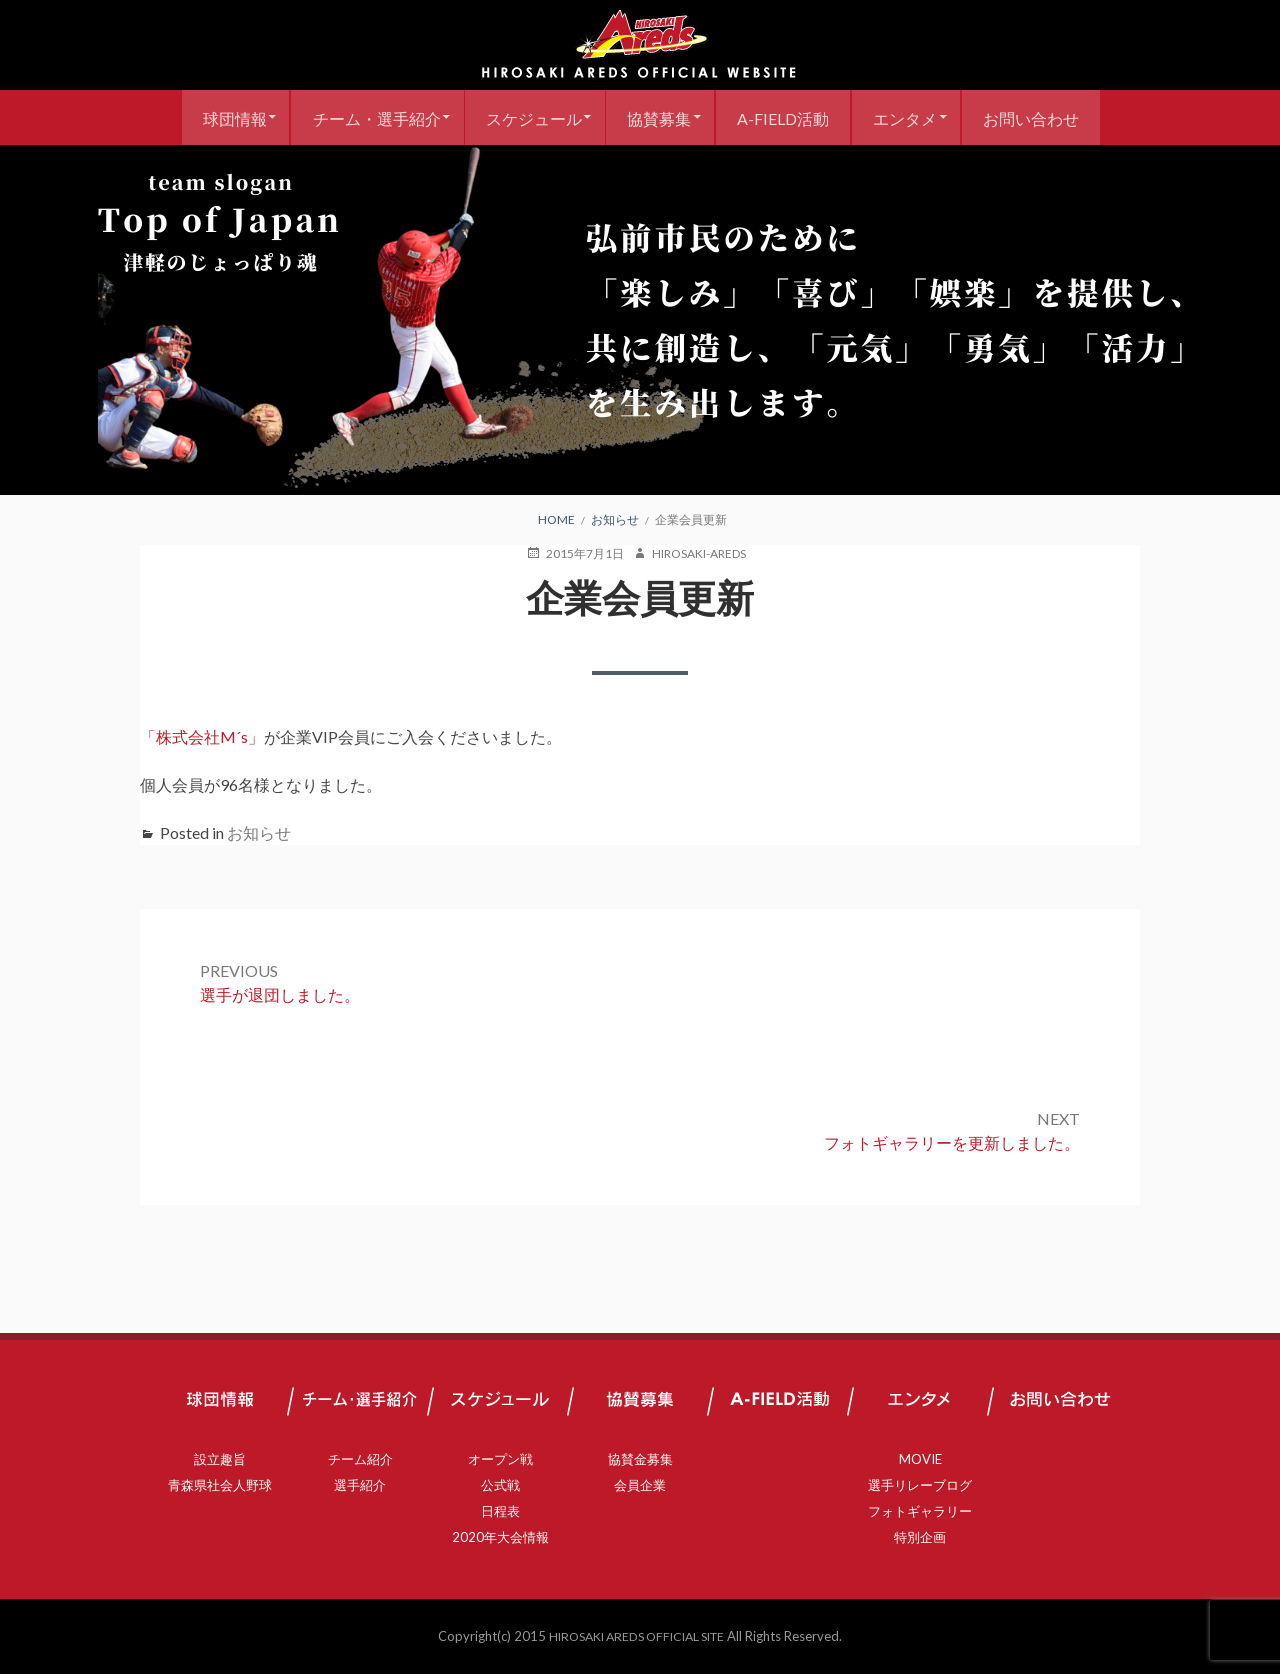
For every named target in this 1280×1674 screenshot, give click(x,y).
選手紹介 (360, 1485)
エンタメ (919, 117)
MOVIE (920, 1459)
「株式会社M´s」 (202, 736)
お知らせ (259, 832)
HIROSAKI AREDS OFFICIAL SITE (637, 1636)
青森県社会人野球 (220, 1485)
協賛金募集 (640, 1459)
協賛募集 (659, 117)
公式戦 (500, 1485)
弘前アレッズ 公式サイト (640, 45)
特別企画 (920, 1537)
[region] (640, 320)
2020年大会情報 (500, 1537)
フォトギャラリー (920, 1511)
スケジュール (526, 117)
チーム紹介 (360, 1459)
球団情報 (212, 117)
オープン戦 (500, 1459)
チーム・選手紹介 (361, 117)
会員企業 (640, 1485)
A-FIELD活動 (790, 117)
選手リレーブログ (920, 1485)
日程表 (500, 1511)
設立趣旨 (220, 1459)
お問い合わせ (1052, 117)
